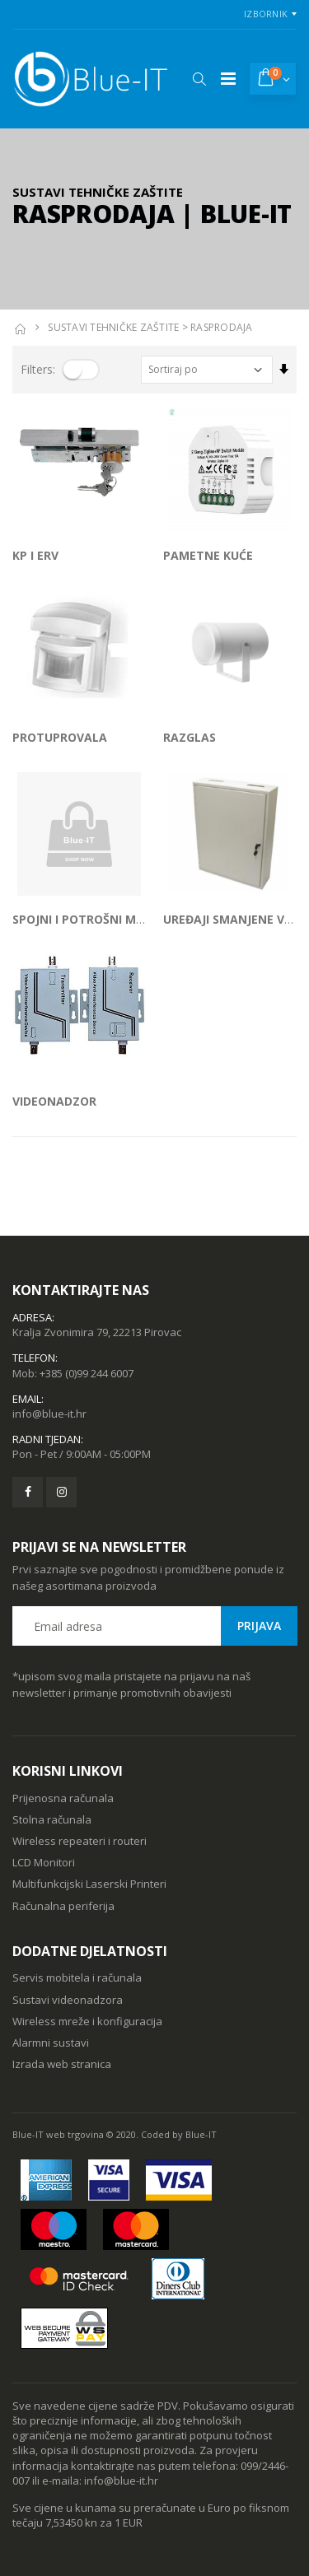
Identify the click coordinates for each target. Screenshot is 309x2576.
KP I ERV (35, 555)
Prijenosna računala (63, 1798)
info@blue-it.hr (49, 1413)
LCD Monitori (43, 1862)
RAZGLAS (189, 737)
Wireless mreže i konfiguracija (87, 2021)
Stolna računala (51, 1819)
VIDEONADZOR (54, 1101)
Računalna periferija (63, 1905)
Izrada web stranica (61, 2064)
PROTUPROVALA (59, 737)
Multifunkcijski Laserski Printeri (89, 1883)
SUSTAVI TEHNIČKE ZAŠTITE (113, 327)
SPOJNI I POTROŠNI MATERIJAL (100, 919)
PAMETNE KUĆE (208, 555)
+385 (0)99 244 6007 (86, 1373)
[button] (199, 79)
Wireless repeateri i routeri (79, 1840)
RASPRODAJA (221, 327)
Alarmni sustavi (50, 2042)
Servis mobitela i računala (77, 1977)
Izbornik (266, 13)
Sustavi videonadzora (67, 1999)
